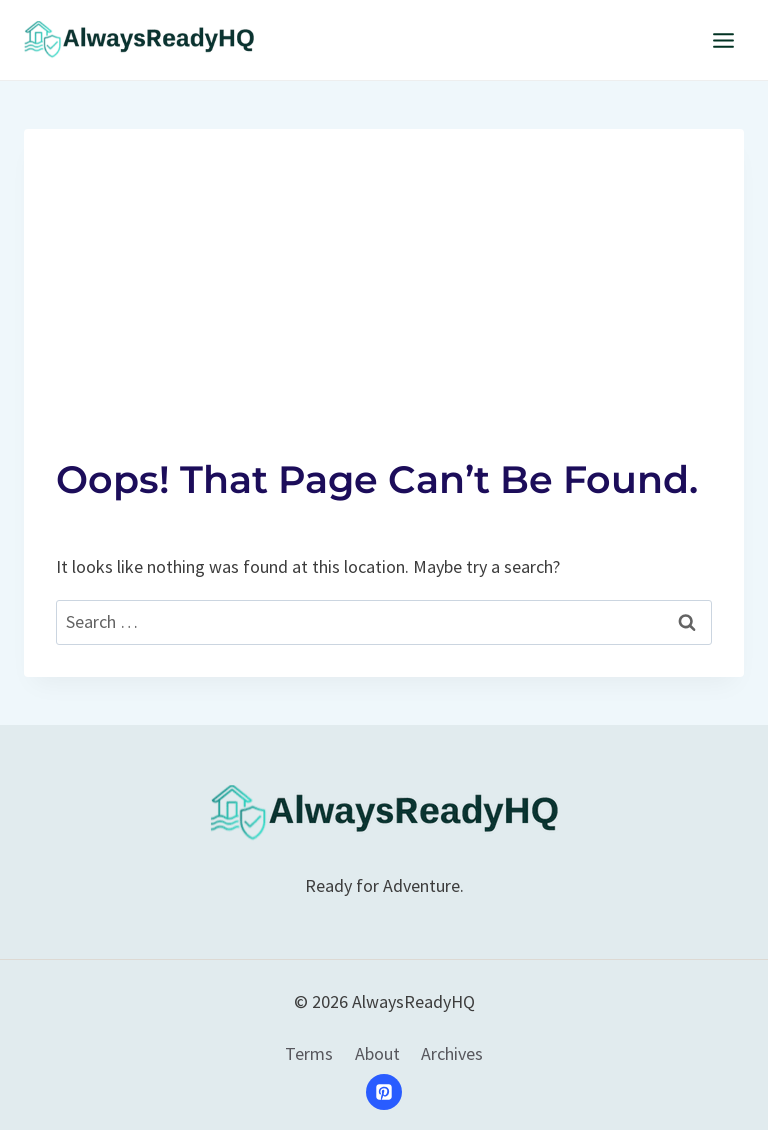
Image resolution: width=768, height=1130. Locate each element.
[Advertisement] (384, 269)
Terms (309, 1053)
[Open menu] (723, 40)
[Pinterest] (384, 1092)
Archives (452, 1053)
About (377, 1053)
